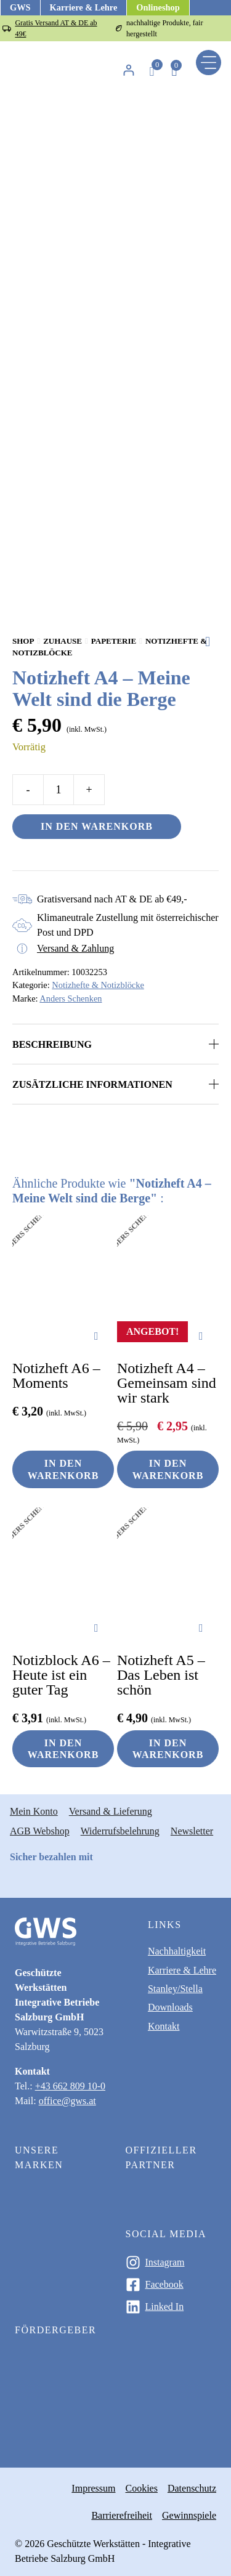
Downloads (170, 2007)
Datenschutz (192, 2488)
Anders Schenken (70, 998)
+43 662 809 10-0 (70, 2086)
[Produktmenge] (58, 789)
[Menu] (208, 62)
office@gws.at (67, 2101)
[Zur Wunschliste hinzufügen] (212, 642)
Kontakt (164, 2026)
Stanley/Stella (175, 1988)
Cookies (141, 2488)
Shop (23, 641)
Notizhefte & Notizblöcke (98, 985)
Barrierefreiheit (121, 2515)
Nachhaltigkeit (177, 1951)
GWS (20, 7)
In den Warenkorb (97, 826)
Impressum (93, 2488)
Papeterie (113, 641)
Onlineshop (157, 7)
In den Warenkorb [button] (63, 1469)
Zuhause (62, 641)
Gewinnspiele (189, 2515)
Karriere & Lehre (84, 7)
